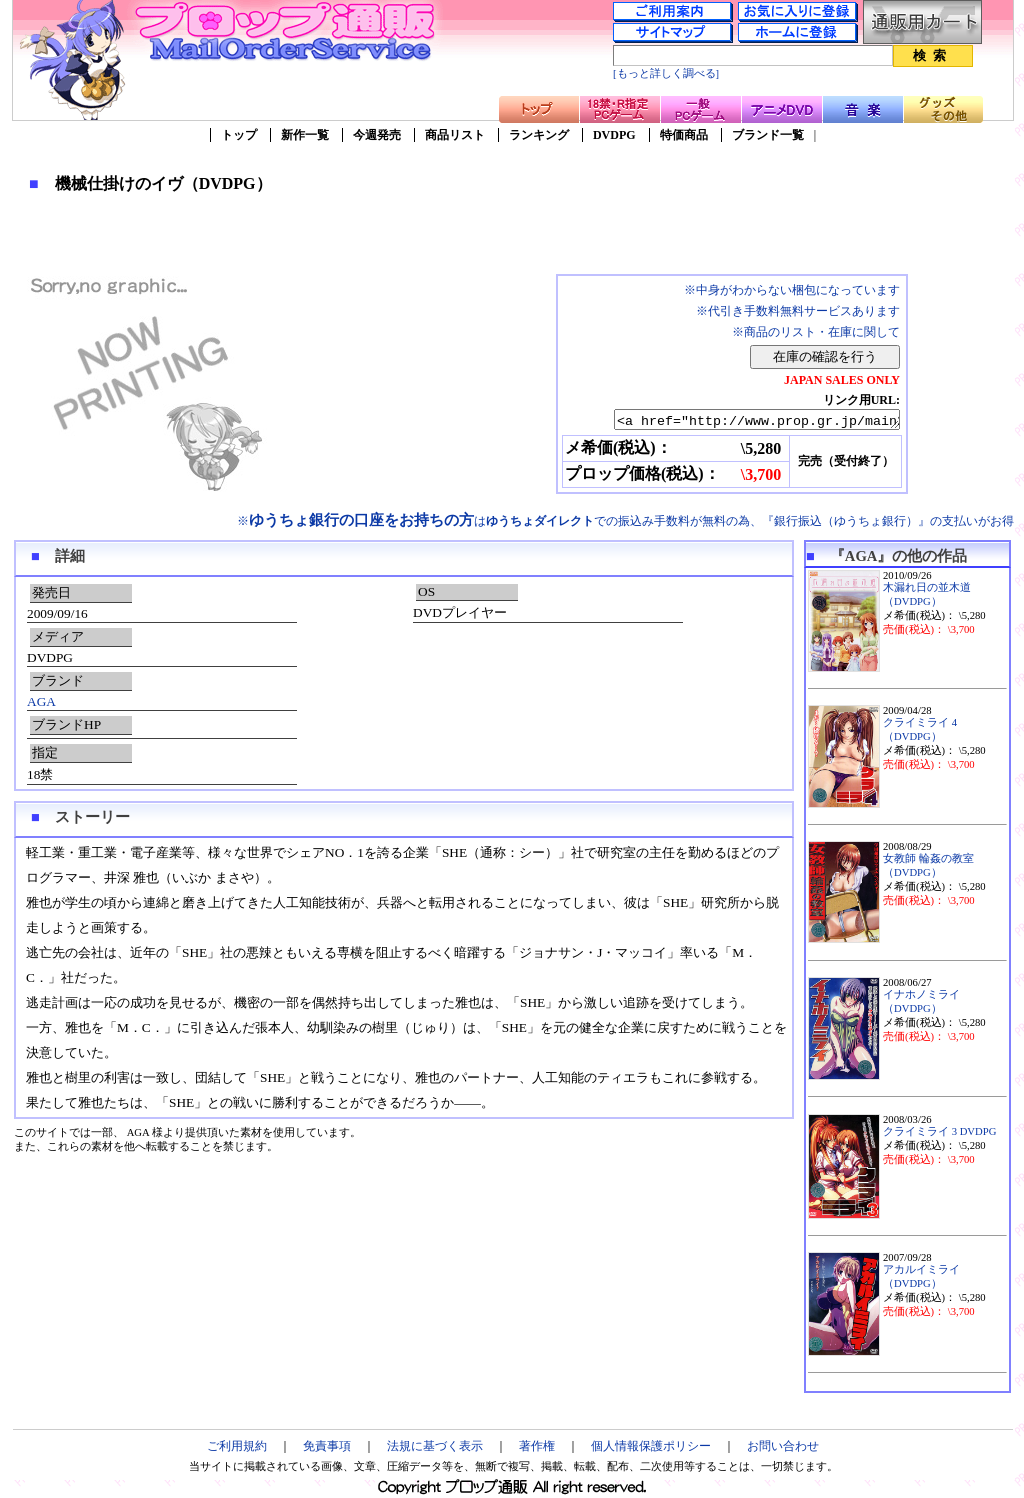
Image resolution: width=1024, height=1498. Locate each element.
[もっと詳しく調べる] (666, 73)
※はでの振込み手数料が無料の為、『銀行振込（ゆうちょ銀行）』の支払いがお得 (625, 521)
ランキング (539, 135)
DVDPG (614, 135)
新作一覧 (305, 135)
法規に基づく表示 (435, 1446)
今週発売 (377, 135)
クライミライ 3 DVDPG (939, 1131)
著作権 (537, 1446)
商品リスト (455, 135)
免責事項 (327, 1446)
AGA (41, 701)
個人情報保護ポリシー (651, 1446)
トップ (239, 135)
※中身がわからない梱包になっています (792, 290)
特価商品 (684, 135)
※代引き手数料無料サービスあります (798, 311)
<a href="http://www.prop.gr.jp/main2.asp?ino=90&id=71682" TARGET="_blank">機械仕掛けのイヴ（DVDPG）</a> (739, 421)
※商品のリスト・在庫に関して (816, 332)
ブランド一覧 (768, 135)
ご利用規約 (237, 1446)
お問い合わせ (783, 1446)
